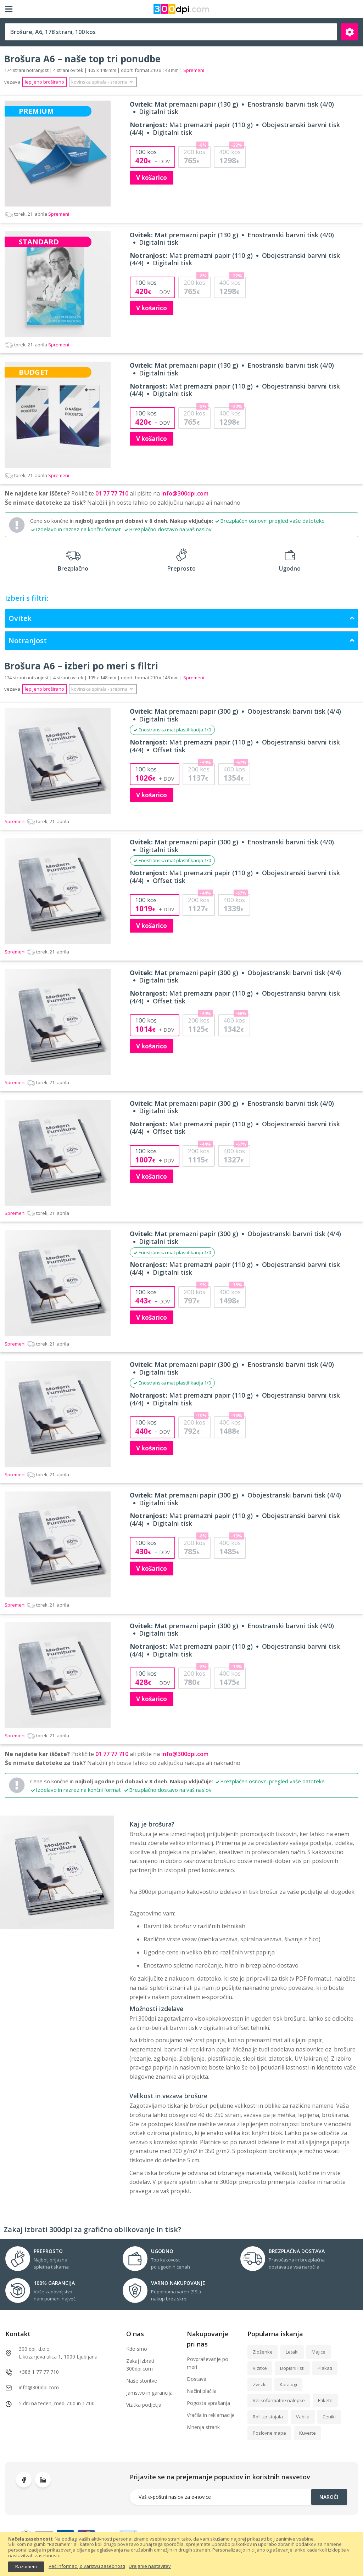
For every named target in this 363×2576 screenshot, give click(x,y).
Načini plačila (202, 2391)
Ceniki (329, 2416)
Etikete (325, 2400)
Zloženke (263, 2352)
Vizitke (260, 2368)
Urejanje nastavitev (150, 2566)
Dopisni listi (292, 2368)
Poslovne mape (269, 2433)
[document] (181, 2554)
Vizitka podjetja (143, 2404)
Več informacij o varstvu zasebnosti (87, 2566)
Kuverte (307, 2433)
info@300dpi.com (184, 493)
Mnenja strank (203, 2427)
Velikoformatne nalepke (279, 2400)
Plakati (325, 2368)
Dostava (196, 2379)
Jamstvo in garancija (149, 2392)
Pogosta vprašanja (208, 2403)
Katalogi (288, 2384)
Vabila (302, 2416)
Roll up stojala (268, 2416)
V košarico (151, 178)
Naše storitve (141, 2380)
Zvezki (260, 2384)
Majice (318, 2352)
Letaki (292, 2352)
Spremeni (37, 214)
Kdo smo (136, 2348)
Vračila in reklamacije (211, 2415)
